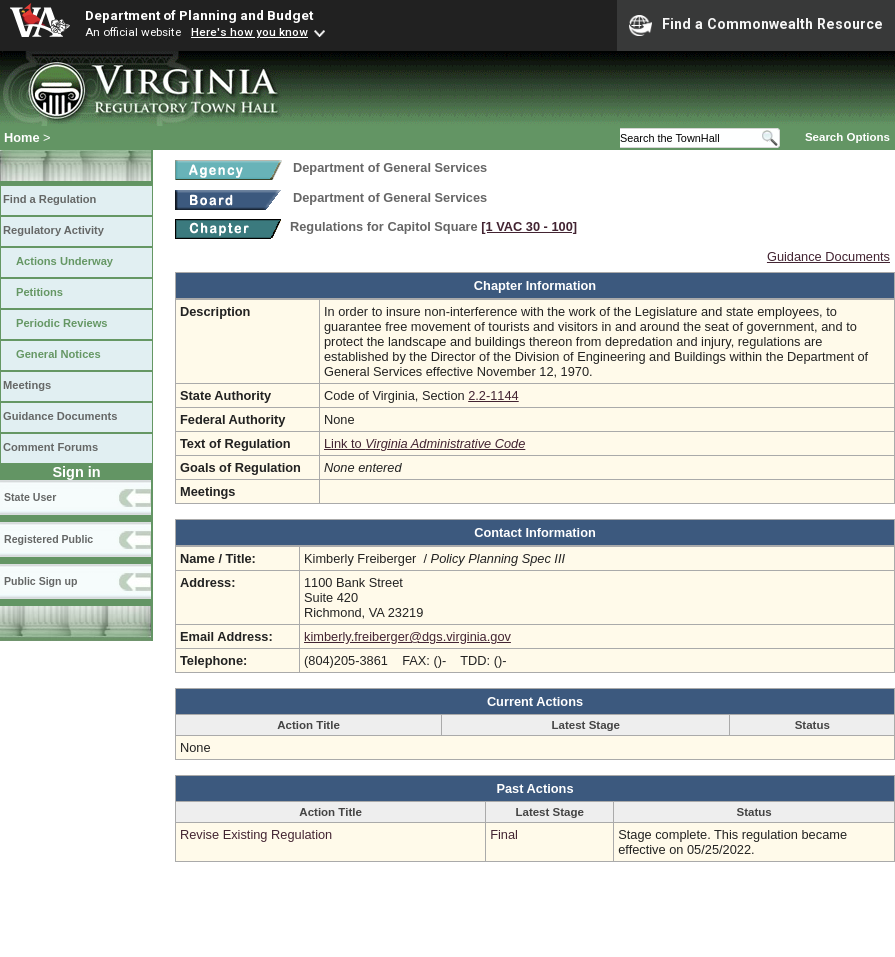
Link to (424, 443)
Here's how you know (249, 32)
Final (504, 834)
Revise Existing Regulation (256, 834)
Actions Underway (64, 261)
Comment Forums (50, 447)
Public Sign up (40, 581)
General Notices (58, 354)
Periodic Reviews (62, 323)
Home (22, 137)
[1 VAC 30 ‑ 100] (529, 226)
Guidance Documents (60, 416)
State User (30, 497)
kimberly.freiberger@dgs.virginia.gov (407, 636)
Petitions (39, 292)
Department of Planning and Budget (199, 15)
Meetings (27, 385)
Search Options (847, 137)
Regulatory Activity (53, 230)
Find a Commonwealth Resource (756, 25)
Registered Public (48, 539)
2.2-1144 (493, 395)
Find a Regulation (49, 199)
